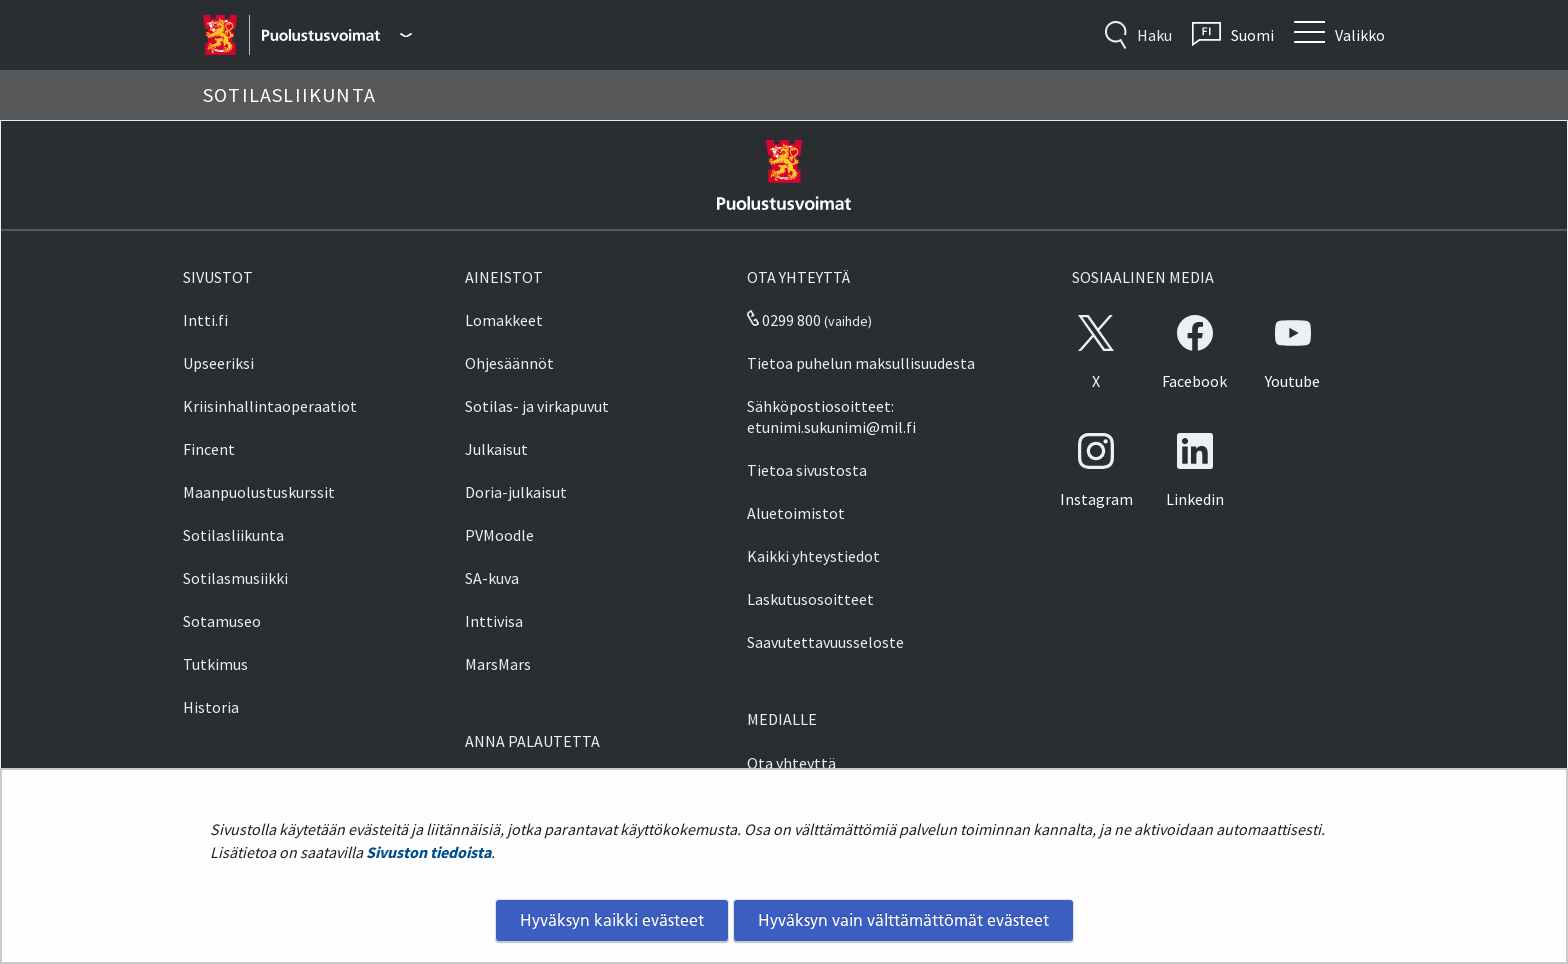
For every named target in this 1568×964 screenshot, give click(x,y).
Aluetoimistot (796, 513)
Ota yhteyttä (791, 763)
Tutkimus (215, 664)
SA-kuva (492, 578)
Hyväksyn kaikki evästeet (612, 920)
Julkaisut (496, 449)
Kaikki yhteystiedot (813, 556)
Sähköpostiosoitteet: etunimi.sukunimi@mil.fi (831, 416)
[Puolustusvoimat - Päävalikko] (336, 35)
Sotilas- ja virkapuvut (537, 406)
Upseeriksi (218, 363)
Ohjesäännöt (509, 363)
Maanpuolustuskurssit (259, 492)
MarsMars (498, 664)
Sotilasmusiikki (235, 578)
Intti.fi (205, 320)
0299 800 (784, 320)
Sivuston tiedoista (428, 852)
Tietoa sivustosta (807, 470)
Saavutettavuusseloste (825, 642)
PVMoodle (499, 535)
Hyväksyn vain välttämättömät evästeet (903, 920)
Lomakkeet (504, 320)
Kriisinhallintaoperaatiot (270, 406)
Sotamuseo (222, 621)
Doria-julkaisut (516, 492)
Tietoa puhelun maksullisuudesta (861, 363)
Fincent (209, 449)
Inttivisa (494, 621)
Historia (211, 707)
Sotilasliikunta (233, 535)
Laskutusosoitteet (810, 599)
